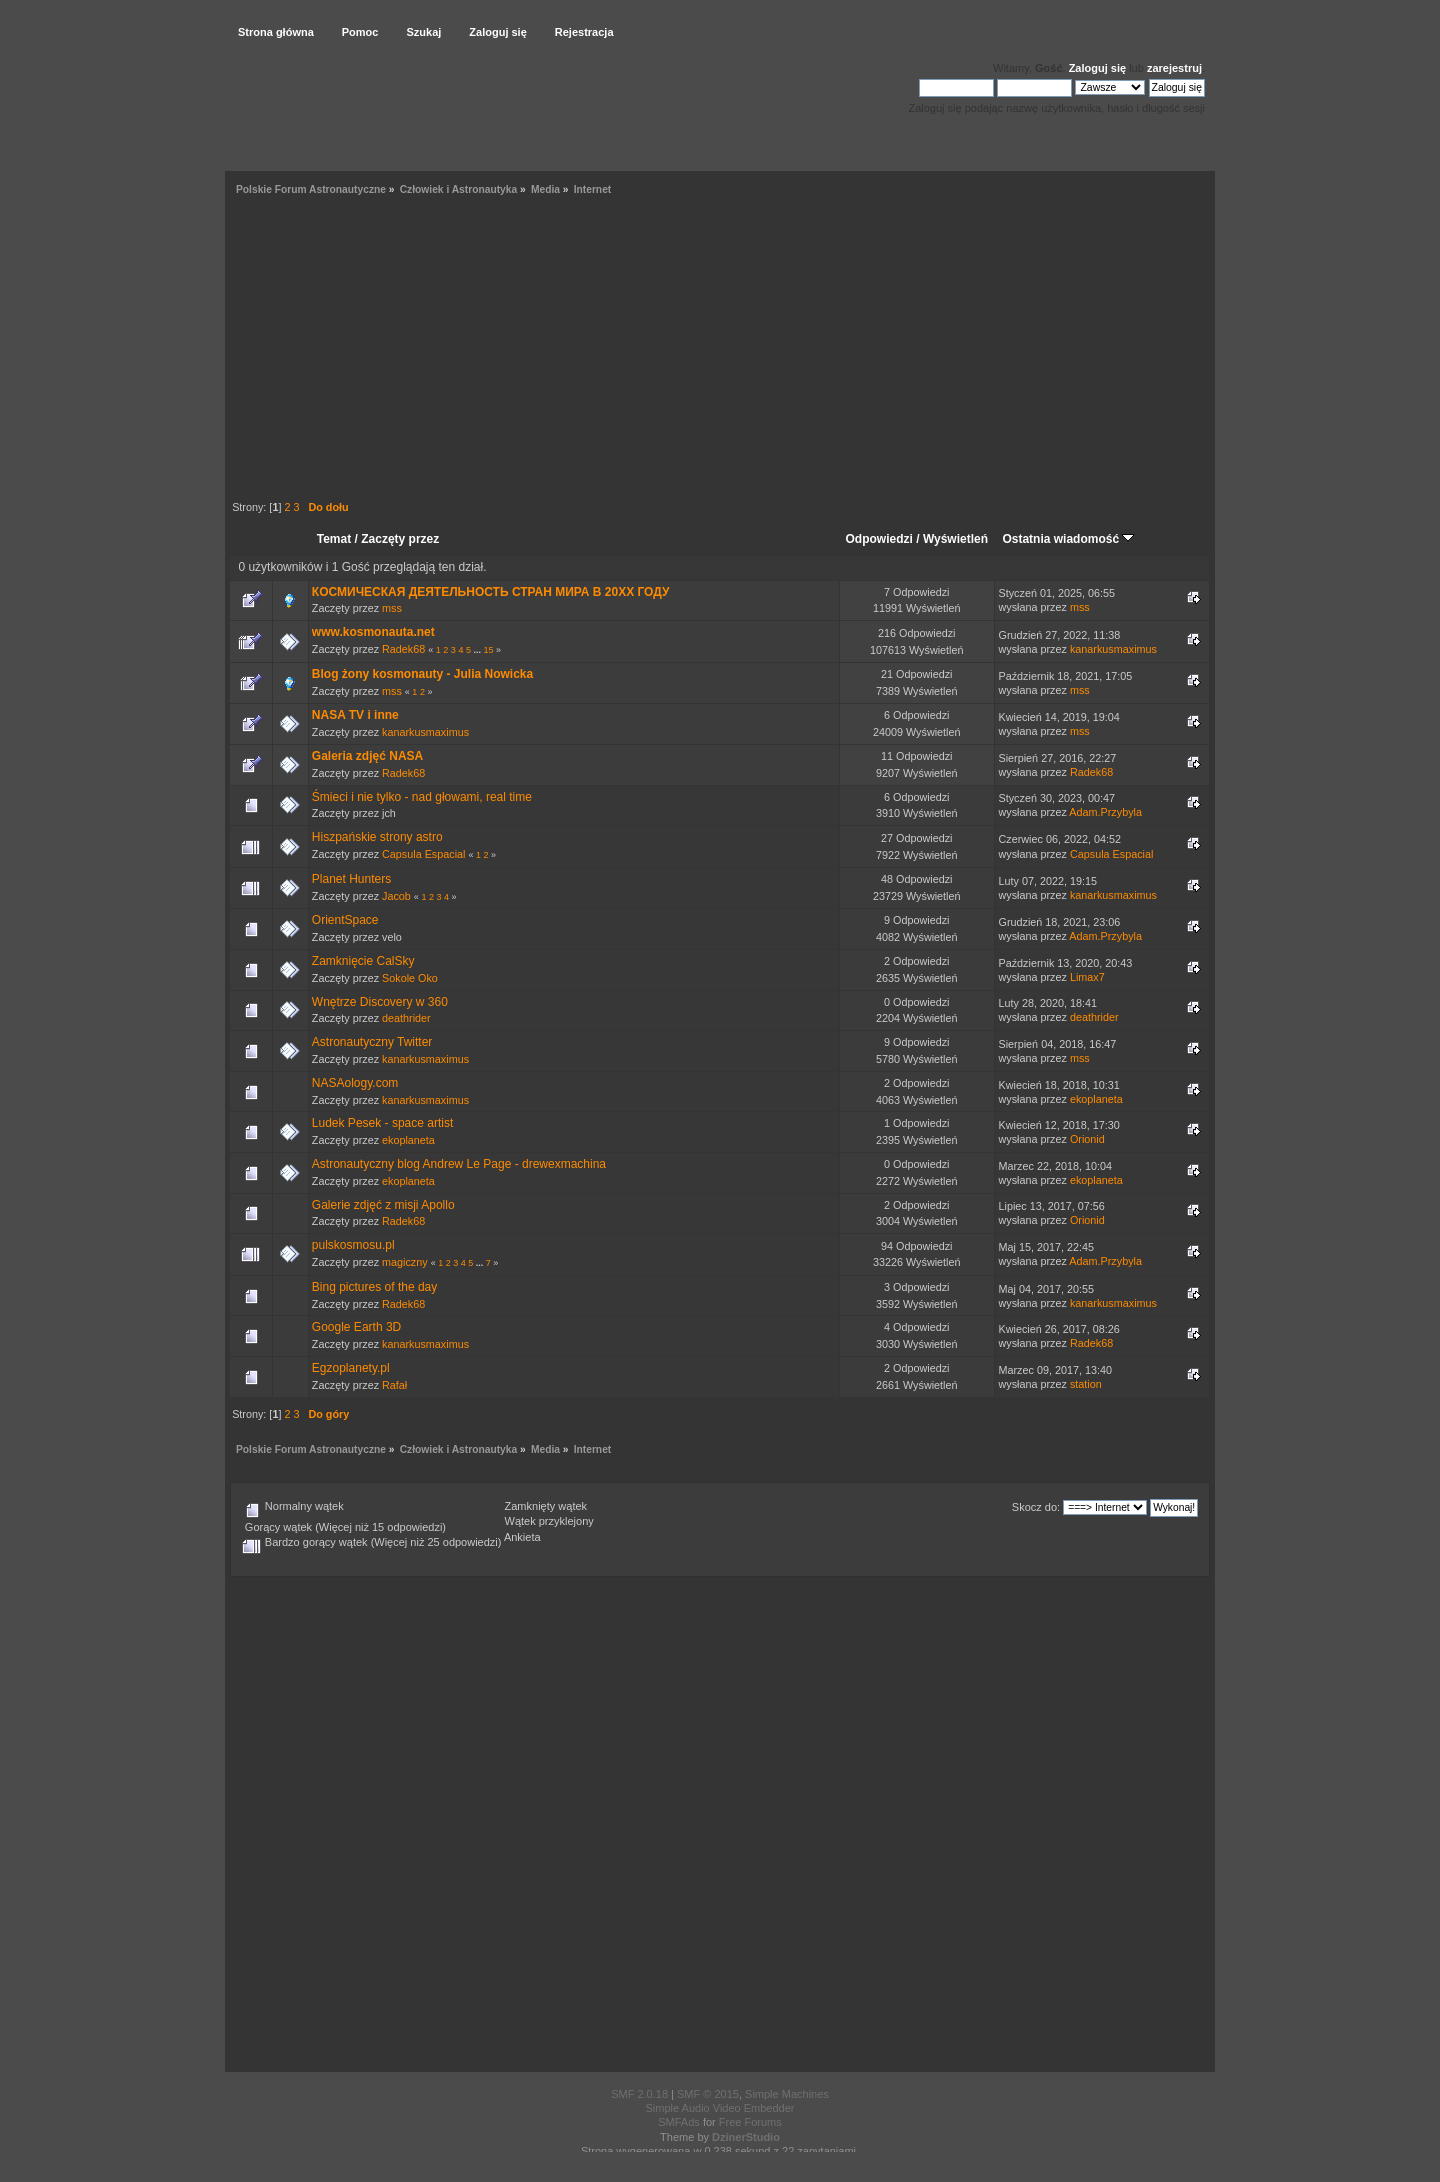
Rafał (394, 1385)
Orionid (1087, 1139)
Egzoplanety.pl (351, 1368)
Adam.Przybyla (1105, 812)
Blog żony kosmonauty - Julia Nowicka (422, 674)
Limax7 (1087, 977)
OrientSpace (345, 920)
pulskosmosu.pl (353, 1245)
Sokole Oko (410, 978)
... (478, 650)
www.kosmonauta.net (373, 632)
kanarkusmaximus (1113, 649)
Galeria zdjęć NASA (367, 756)
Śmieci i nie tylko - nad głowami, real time (422, 797)
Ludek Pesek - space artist (382, 1123)
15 (488, 650)
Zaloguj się (1097, 68)
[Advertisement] (720, 351)
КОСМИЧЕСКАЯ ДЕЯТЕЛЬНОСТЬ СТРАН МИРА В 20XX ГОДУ (491, 592)
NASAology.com (355, 1083)
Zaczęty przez (400, 539)
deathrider (406, 1018)
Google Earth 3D (356, 1327)
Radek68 (403, 649)
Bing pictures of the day (374, 1287)
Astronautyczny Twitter (372, 1042)
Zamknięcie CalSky (363, 961)
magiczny (405, 1262)
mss (392, 608)
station (1086, 1384)
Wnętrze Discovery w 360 (380, 1002)
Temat (334, 539)
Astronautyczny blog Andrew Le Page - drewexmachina (459, 1164)
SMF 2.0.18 (639, 2094)
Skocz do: (1036, 1507)
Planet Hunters (351, 879)
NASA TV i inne (355, 715)
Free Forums (750, 2122)
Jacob (396, 896)
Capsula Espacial (423, 854)
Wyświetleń (955, 539)
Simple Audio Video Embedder (719, 2108)
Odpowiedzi (879, 539)
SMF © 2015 (708, 2094)
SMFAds (679, 2122)
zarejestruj (1174, 68)
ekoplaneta (1096, 1099)
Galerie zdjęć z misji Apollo (383, 1205)
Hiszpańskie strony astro (377, 837)
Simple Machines (787, 2094)
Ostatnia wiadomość (1068, 539)
